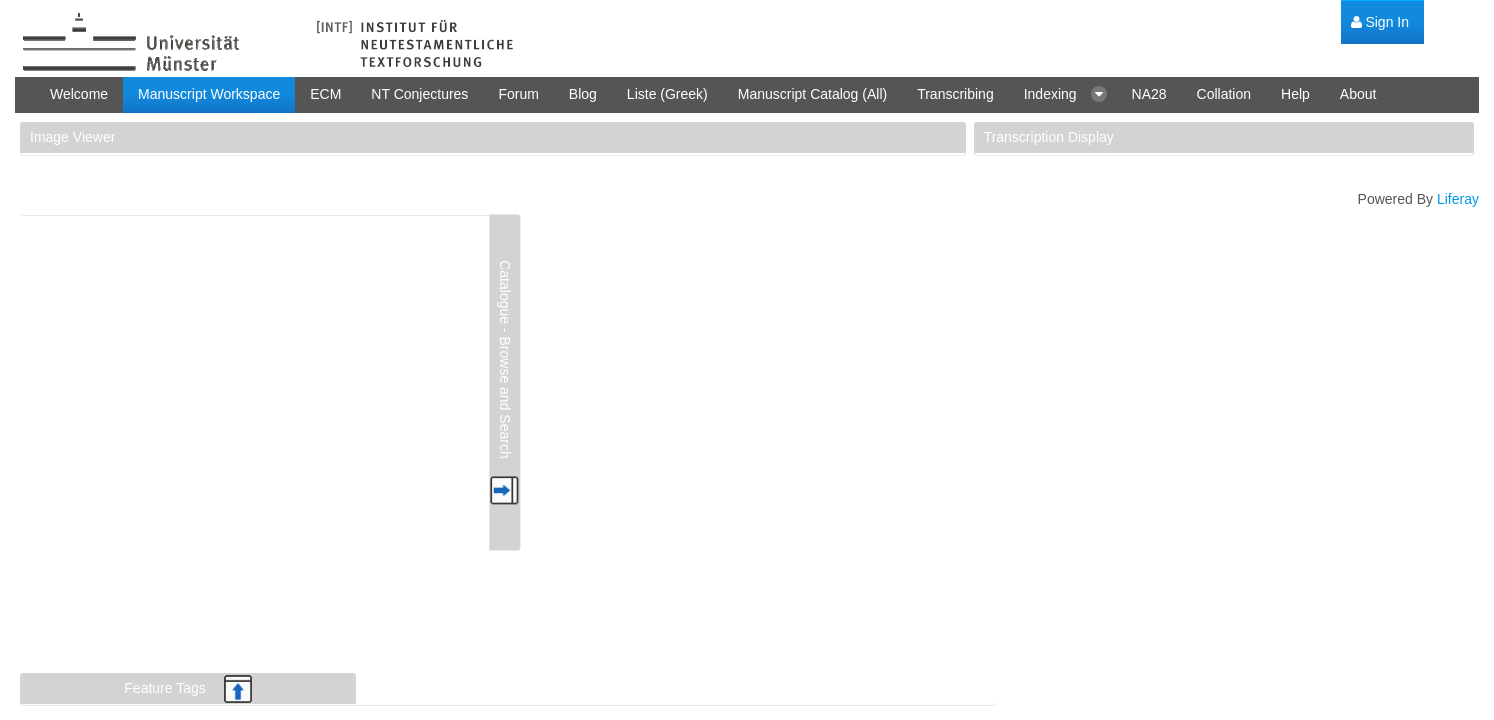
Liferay (1458, 199)
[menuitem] (1380, 22)
